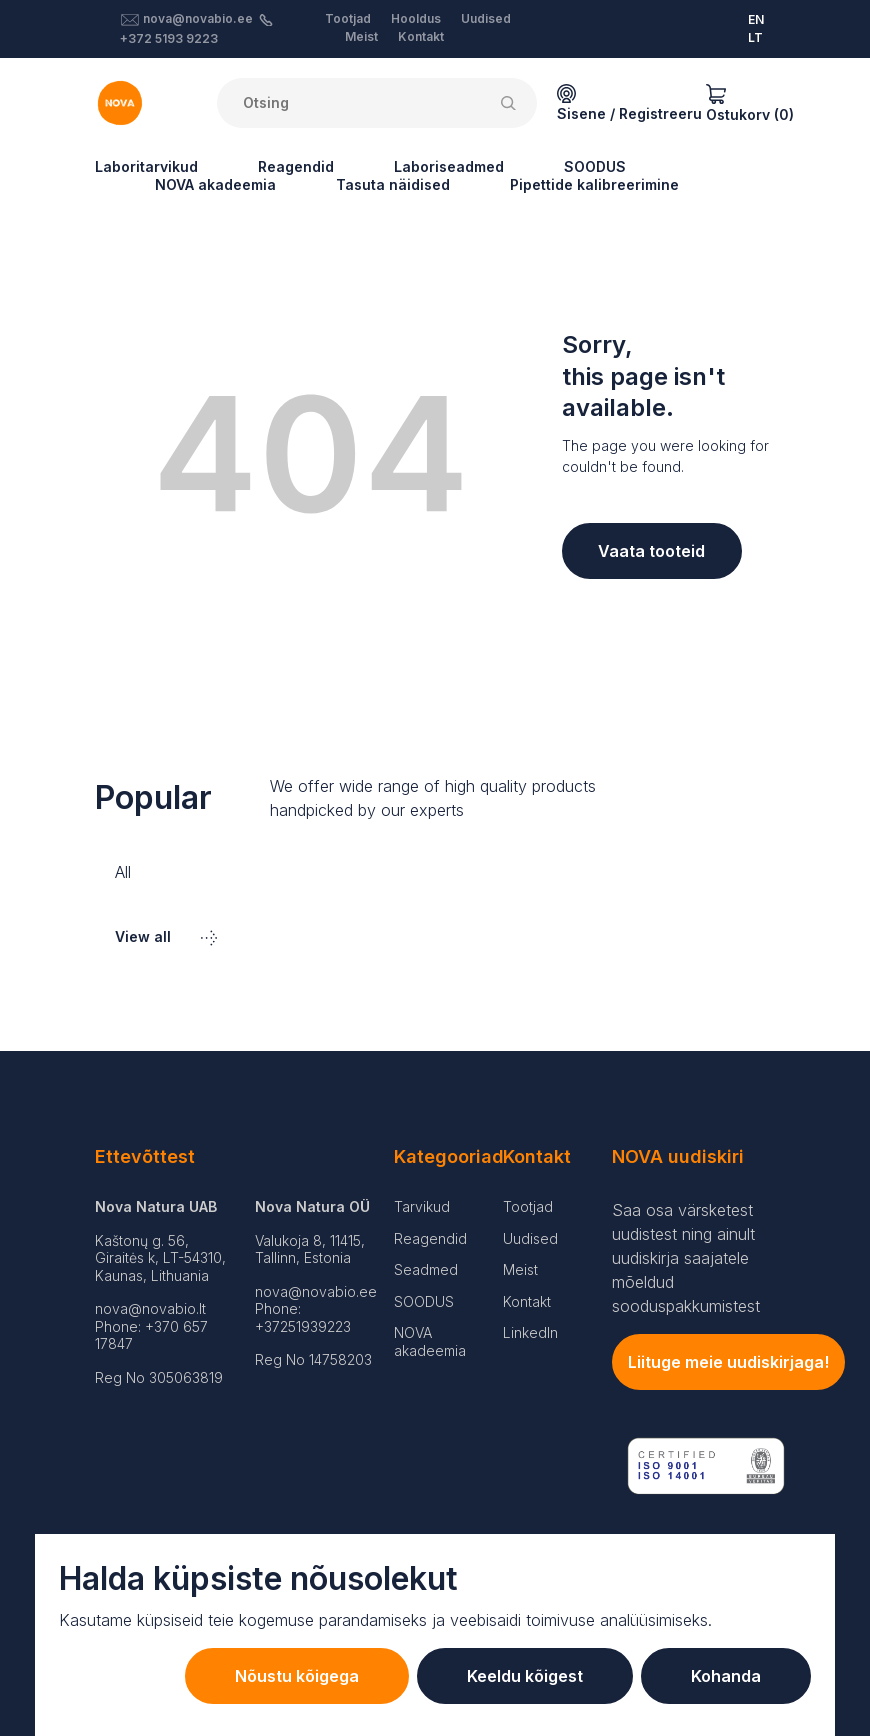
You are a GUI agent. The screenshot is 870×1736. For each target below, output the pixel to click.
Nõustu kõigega (297, 1676)
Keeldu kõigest (525, 1676)
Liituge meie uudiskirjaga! (728, 1362)
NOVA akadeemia (215, 184)
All (123, 872)
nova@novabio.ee (198, 18)
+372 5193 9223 (169, 38)
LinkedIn (530, 1332)
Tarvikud (422, 1206)
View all (166, 936)
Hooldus (416, 18)
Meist (361, 36)
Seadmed (426, 1269)
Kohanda (726, 1676)
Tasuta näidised (393, 184)
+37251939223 (303, 1326)
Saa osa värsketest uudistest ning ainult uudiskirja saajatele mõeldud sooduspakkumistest (686, 1258)
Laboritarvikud (146, 166)
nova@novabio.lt (150, 1308)
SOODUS (595, 166)
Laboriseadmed (449, 166)
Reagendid (296, 166)
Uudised (486, 18)
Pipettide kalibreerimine (594, 184)
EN (756, 19)
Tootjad (348, 18)
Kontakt (421, 36)
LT (755, 37)
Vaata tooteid (651, 551)
